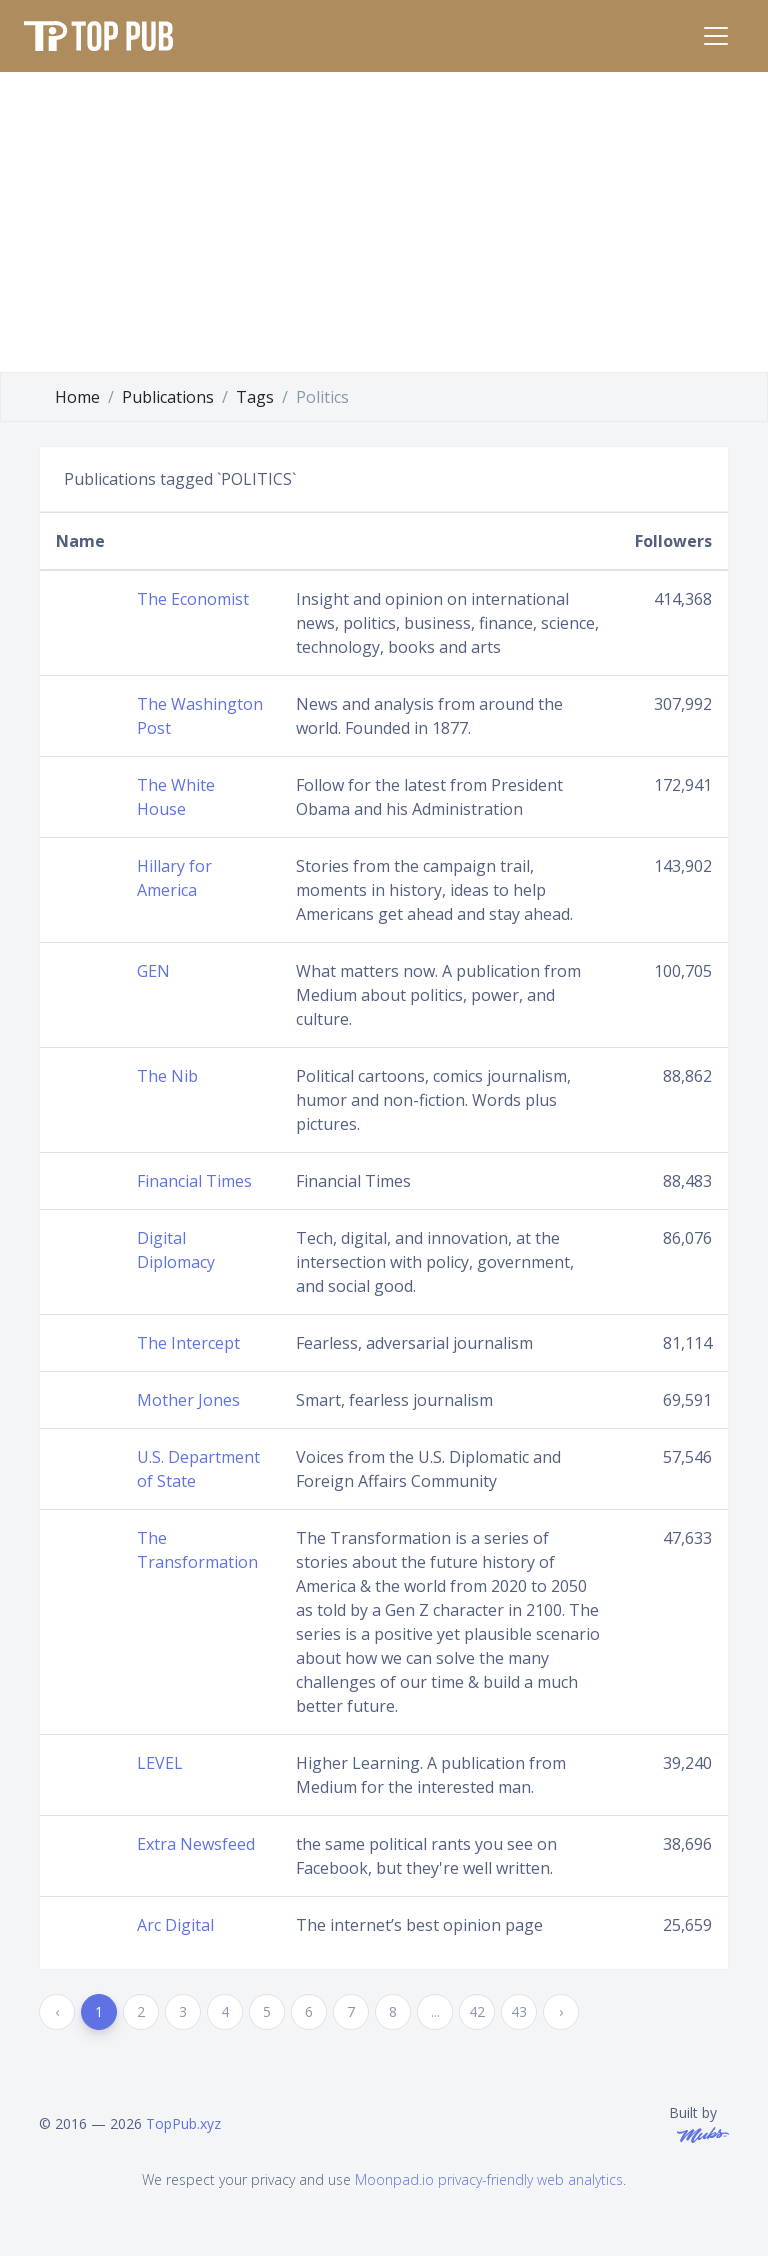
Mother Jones (188, 1400)
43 (519, 2011)
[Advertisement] (384, 222)
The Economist (193, 599)
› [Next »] (561, 2011)
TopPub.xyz (183, 2123)
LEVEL (160, 1763)
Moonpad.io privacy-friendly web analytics (489, 2179)
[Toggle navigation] (716, 36)
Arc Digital (175, 1925)
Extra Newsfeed (196, 1844)
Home (77, 397)
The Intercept (188, 1343)
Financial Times (194, 1181)
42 (477, 2011)
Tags (255, 397)
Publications (168, 397)
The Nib (167, 1076)
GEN (153, 971)
